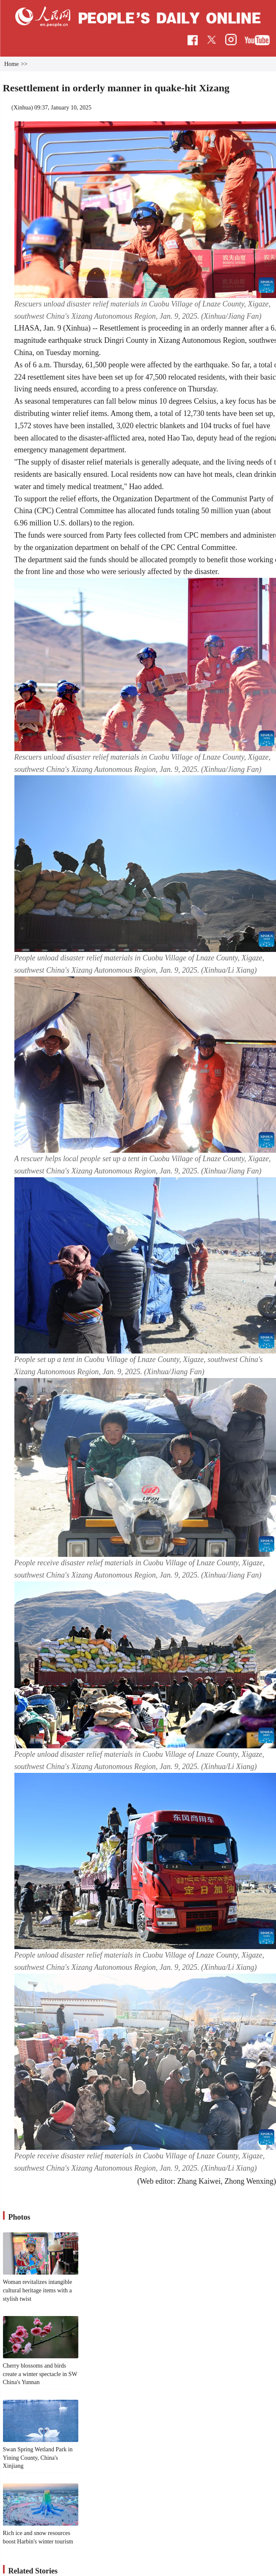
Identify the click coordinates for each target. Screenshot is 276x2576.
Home (11, 64)
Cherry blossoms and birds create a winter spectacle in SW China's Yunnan (40, 2374)
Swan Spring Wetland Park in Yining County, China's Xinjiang (38, 2457)
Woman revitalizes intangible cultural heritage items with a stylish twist (37, 2290)
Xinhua (22, 107)
